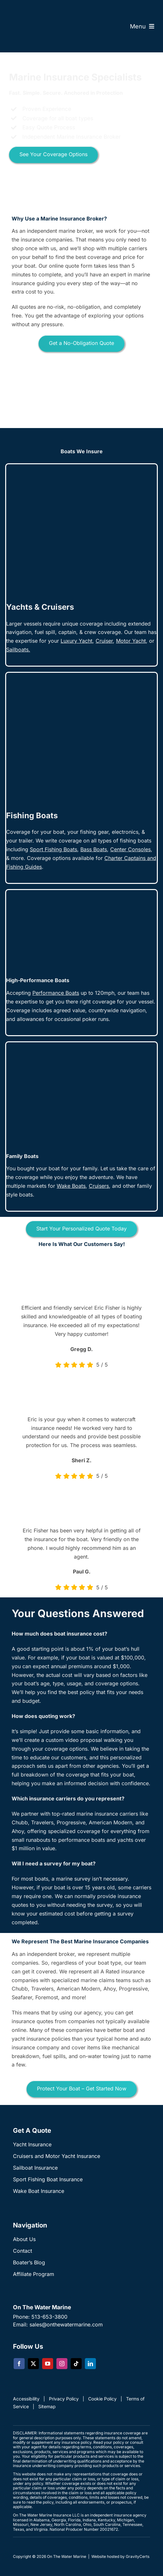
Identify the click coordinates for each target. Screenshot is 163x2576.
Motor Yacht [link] (131, 641)
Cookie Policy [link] (102, 2398)
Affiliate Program (33, 2274)
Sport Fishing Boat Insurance (48, 2179)
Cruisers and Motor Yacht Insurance (56, 2156)
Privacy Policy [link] (64, 2398)
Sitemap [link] (47, 2406)
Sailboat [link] (16, 649)
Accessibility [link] (26, 2398)
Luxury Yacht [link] (76, 641)
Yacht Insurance (32, 2144)
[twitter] (33, 2363)
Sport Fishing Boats (53, 849)
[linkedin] (90, 2363)
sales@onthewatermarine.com (66, 2324)
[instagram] (61, 2363)
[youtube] (47, 2363)
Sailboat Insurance (35, 2167)
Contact (22, 2251)
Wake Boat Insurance (38, 2191)
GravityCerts (137, 2556)
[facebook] (19, 2363)
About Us (24, 2239)
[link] (104, 641)
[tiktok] (76, 2363)
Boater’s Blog (29, 2262)
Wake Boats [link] (71, 1186)
